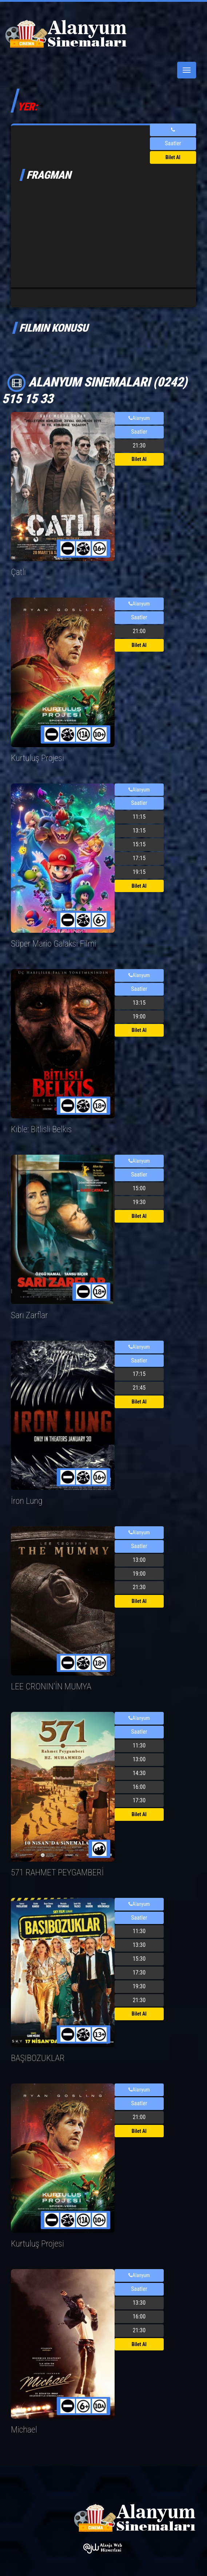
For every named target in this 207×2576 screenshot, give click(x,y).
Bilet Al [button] (173, 157)
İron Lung (27, 1501)
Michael (24, 2430)
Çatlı (18, 572)
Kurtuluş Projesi (37, 758)
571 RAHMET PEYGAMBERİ (57, 1872)
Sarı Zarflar (29, 1315)
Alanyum (139, 418)
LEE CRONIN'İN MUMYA (51, 1686)
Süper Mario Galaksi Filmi (53, 944)
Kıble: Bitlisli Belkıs (41, 1129)
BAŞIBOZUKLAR (38, 2058)
